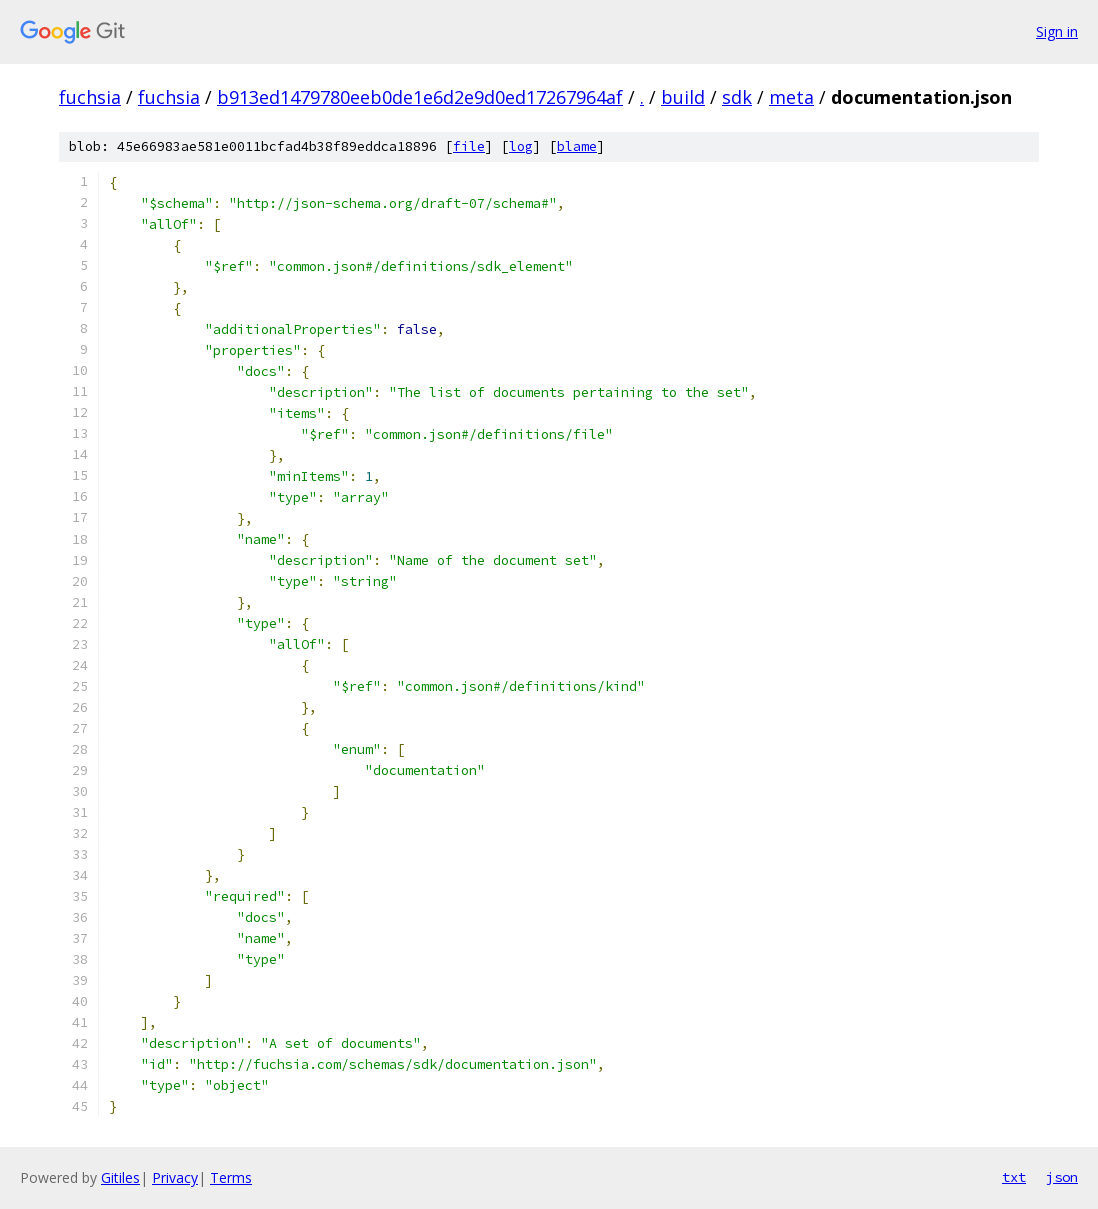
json (1062, 1177)
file (469, 146)
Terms (231, 1177)
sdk (737, 97)
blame (577, 146)
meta (791, 97)
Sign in (1057, 31)
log (521, 146)
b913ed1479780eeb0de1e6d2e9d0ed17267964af (420, 97)
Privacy (175, 1177)
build (683, 97)
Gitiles (120, 1177)
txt (1014, 1177)
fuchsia (90, 97)
